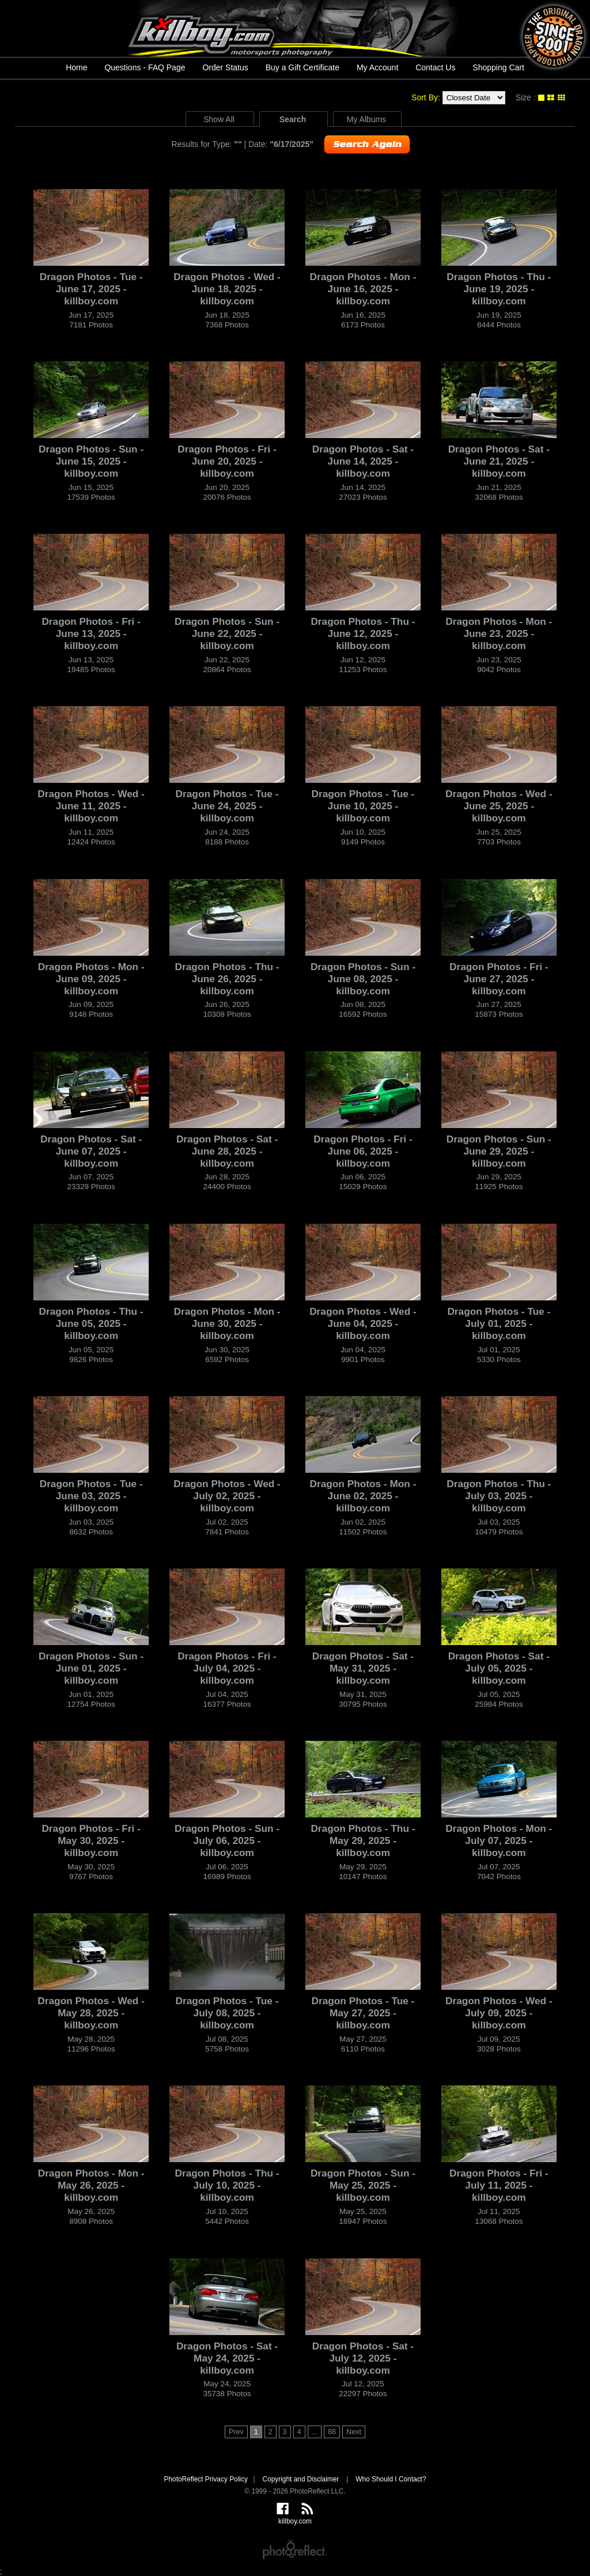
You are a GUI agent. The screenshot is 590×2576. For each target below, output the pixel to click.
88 (332, 2432)
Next (353, 2432)
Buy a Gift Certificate (302, 67)
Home (76, 67)
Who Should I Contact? (390, 2479)
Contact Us (435, 67)
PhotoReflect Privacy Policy (205, 2479)
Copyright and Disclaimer (301, 2479)
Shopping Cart (498, 67)
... (315, 2432)
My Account (377, 67)
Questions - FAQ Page (144, 67)
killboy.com (295, 28)
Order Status (225, 67)
